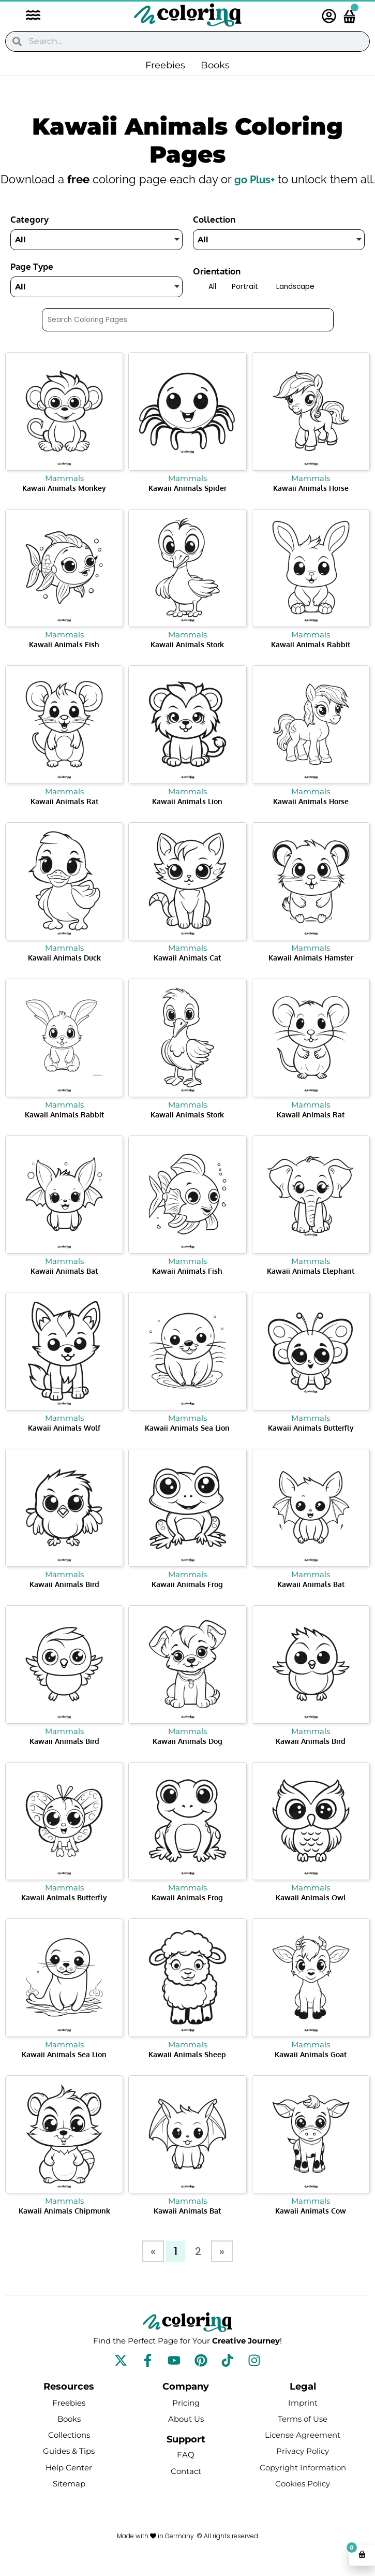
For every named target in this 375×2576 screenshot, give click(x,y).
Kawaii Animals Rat (64, 818)
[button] (28, 16)
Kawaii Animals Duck (64, 974)
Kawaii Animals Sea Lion (187, 1444)
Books (215, 65)
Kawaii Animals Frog (187, 1601)
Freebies (165, 65)
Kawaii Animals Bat (64, 1288)
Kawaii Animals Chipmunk (64, 2227)
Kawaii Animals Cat (187, 974)
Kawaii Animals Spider (187, 505)
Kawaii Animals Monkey (64, 505)
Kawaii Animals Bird (64, 1601)
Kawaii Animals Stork (187, 661)
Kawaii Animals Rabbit (310, 661)
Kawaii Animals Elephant (310, 1288)
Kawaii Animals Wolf (64, 1444)
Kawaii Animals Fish (64, 661)
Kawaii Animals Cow (310, 2227)
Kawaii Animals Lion (187, 818)
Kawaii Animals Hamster (310, 974)
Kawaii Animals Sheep (187, 2071)
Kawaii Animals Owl (311, 1914)
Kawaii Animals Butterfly (311, 1444)
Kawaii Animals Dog (187, 1758)
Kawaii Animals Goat (311, 2071)
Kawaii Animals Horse (311, 505)
